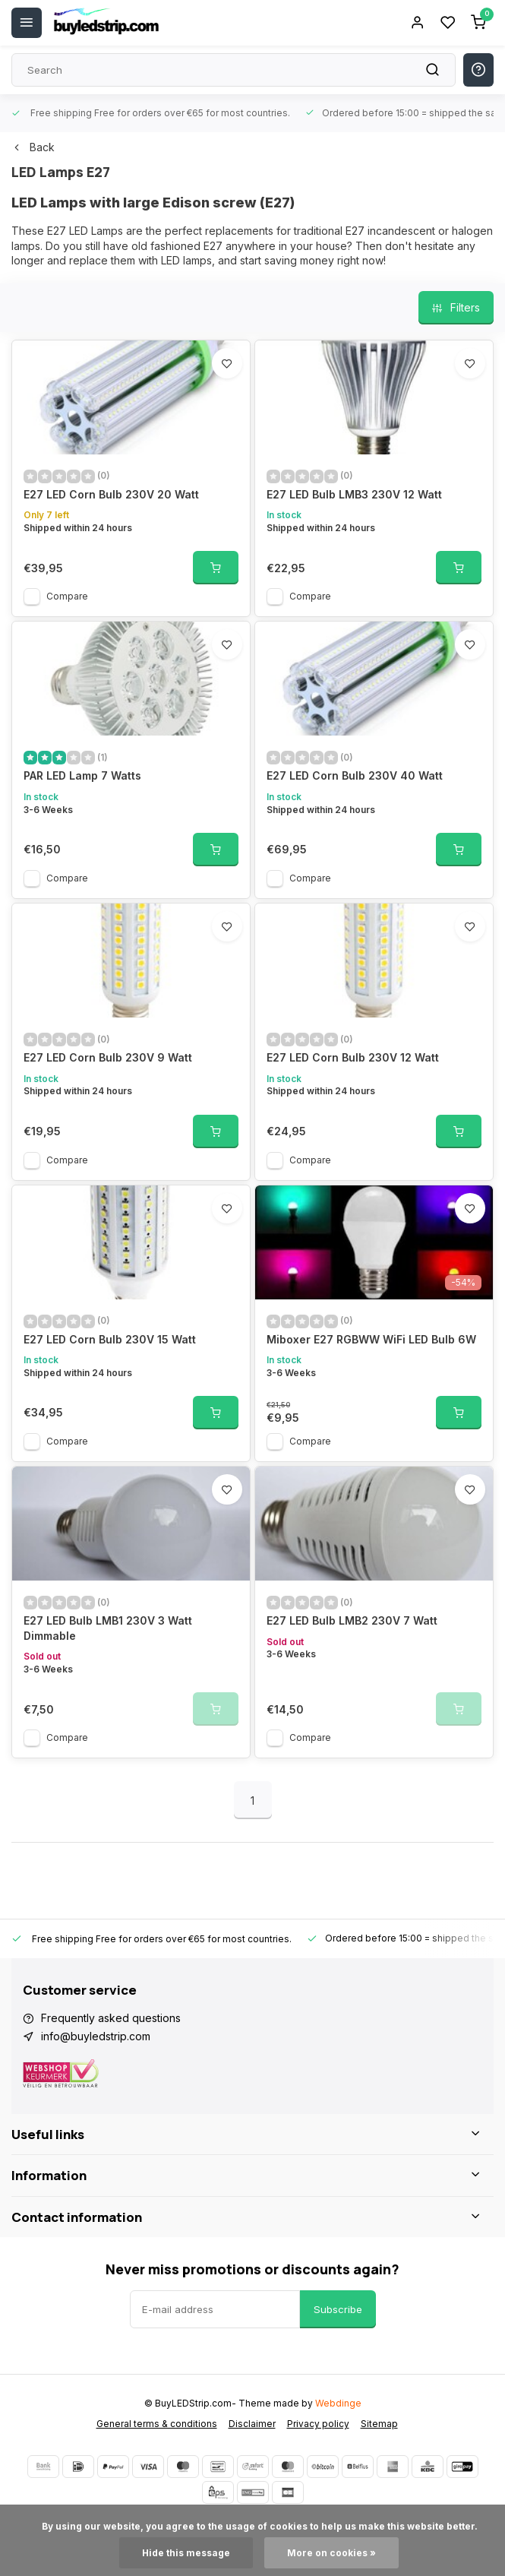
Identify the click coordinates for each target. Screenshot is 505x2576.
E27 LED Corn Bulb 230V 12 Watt (353, 1057)
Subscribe (338, 2309)
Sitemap (379, 2423)
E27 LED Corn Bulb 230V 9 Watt (108, 1057)
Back (33, 147)
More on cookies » (331, 2553)
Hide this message (186, 2553)
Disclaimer (252, 2423)
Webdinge (338, 2403)
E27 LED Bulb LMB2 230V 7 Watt (352, 1620)
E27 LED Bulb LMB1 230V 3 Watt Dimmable (108, 1628)
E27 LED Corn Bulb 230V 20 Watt (111, 494)
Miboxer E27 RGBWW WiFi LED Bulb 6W (371, 1339)
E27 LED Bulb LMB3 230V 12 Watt (354, 494)
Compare (67, 596)
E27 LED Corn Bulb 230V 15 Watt (110, 1339)
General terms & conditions (156, 2423)
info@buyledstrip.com (95, 2036)
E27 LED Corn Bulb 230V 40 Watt (355, 775)
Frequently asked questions (111, 2017)
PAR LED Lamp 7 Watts (82, 775)
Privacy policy (318, 2423)
